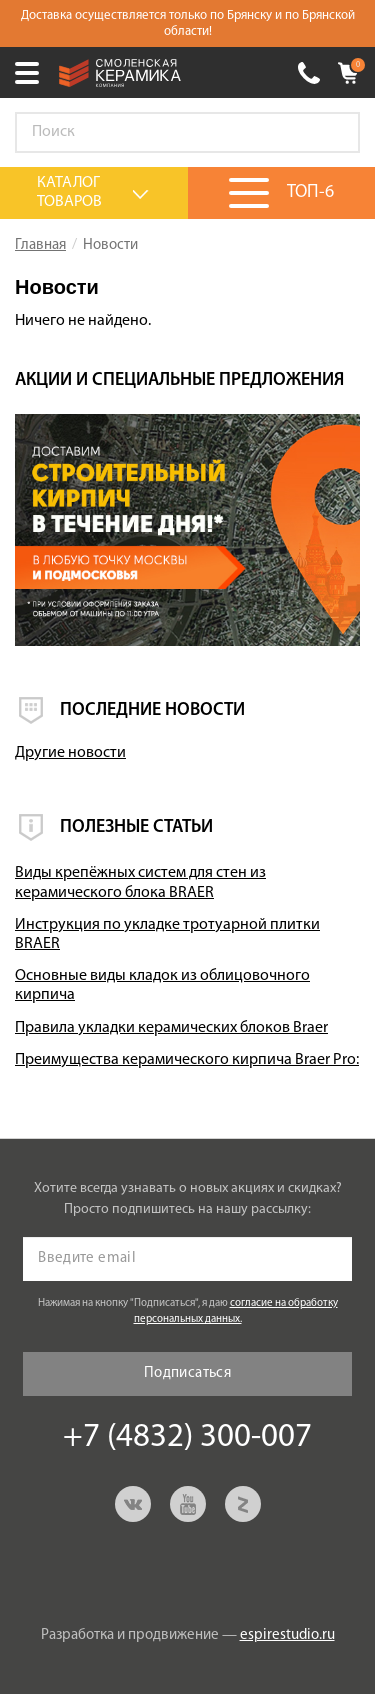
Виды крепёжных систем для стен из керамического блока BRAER (140, 882)
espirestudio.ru (287, 1635)
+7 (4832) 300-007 (309, 73)
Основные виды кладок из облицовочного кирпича (162, 985)
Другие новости (70, 753)
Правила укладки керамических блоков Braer (171, 1028)
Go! (334, 133)
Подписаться (187, 1373)
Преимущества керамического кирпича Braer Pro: (187, 1060)
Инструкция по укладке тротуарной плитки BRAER (167, 934)
